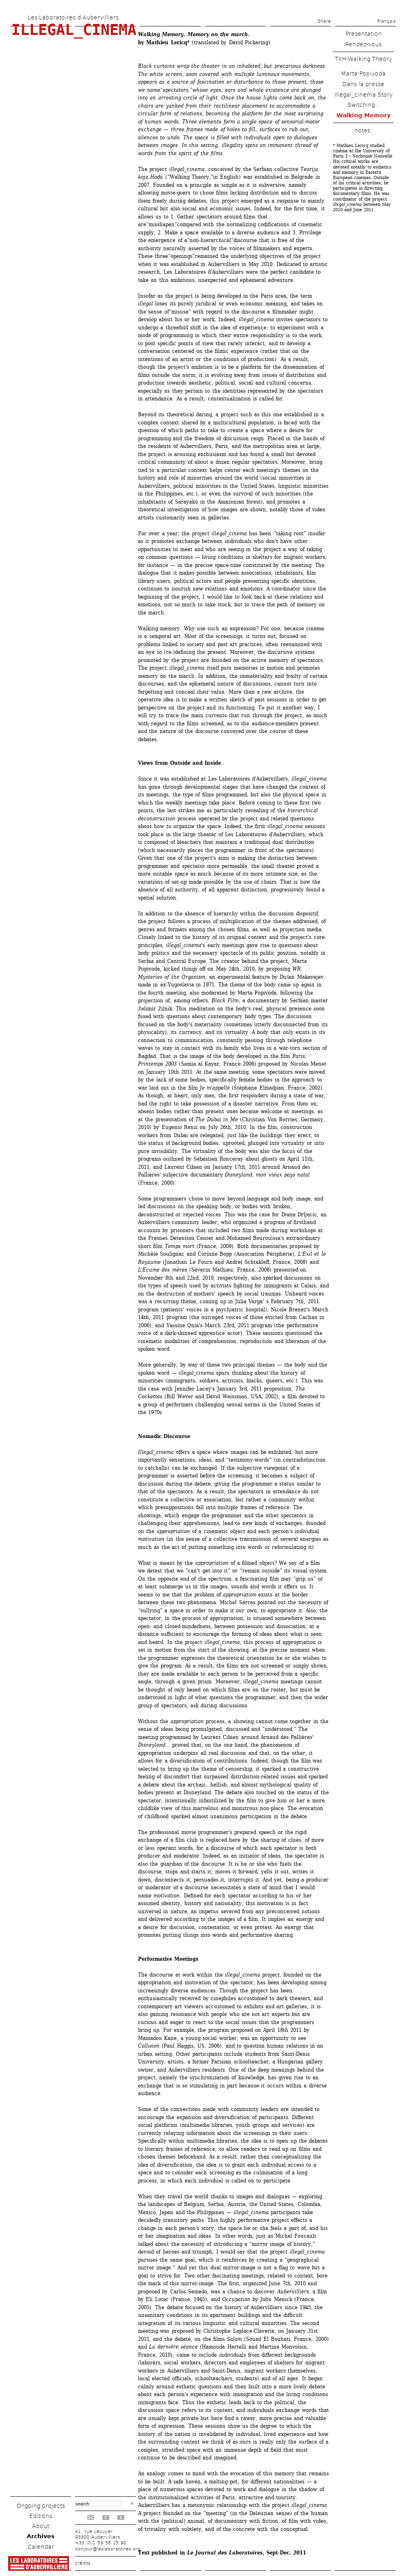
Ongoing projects (41, 2505)
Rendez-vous (363, 44)
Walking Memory (364, 115)
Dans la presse (363, 84)
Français (386, 21)
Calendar (41, 2547)
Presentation (364, 33)
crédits (83, 2563)
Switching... (364, 105)
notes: (363, 130)
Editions (40, 2516)
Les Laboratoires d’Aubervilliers (73, 17)
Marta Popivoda (363, 73)
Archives (40, 2536)
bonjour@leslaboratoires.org (107, 2549)
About (40, 2526)
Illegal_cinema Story (364, 94)
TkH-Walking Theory (363, 59)
